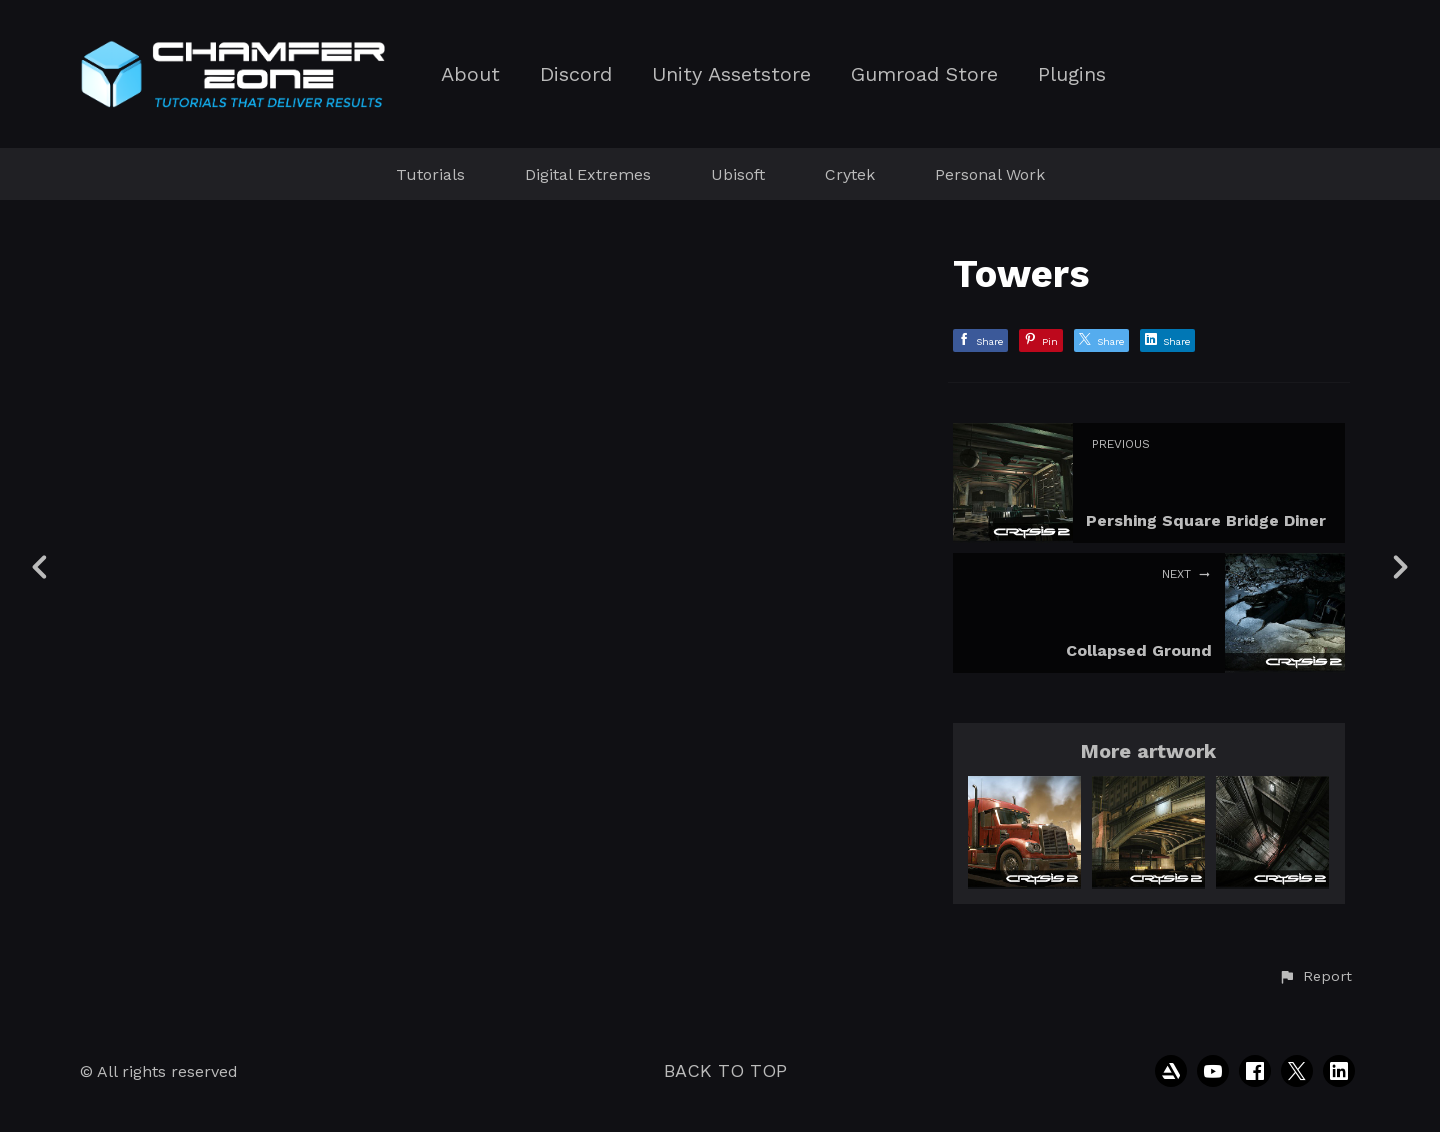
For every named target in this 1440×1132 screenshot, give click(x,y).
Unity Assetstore (731, 74)
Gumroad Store (924, 74)
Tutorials (430, 174)
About (470, 74)
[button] (1315, 977)
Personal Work (990, 174)
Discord (576, 74)
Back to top (725, 1070)
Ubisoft (738, 174)
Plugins (1072, 74)
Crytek (850, 174)
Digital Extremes (588, 174)
